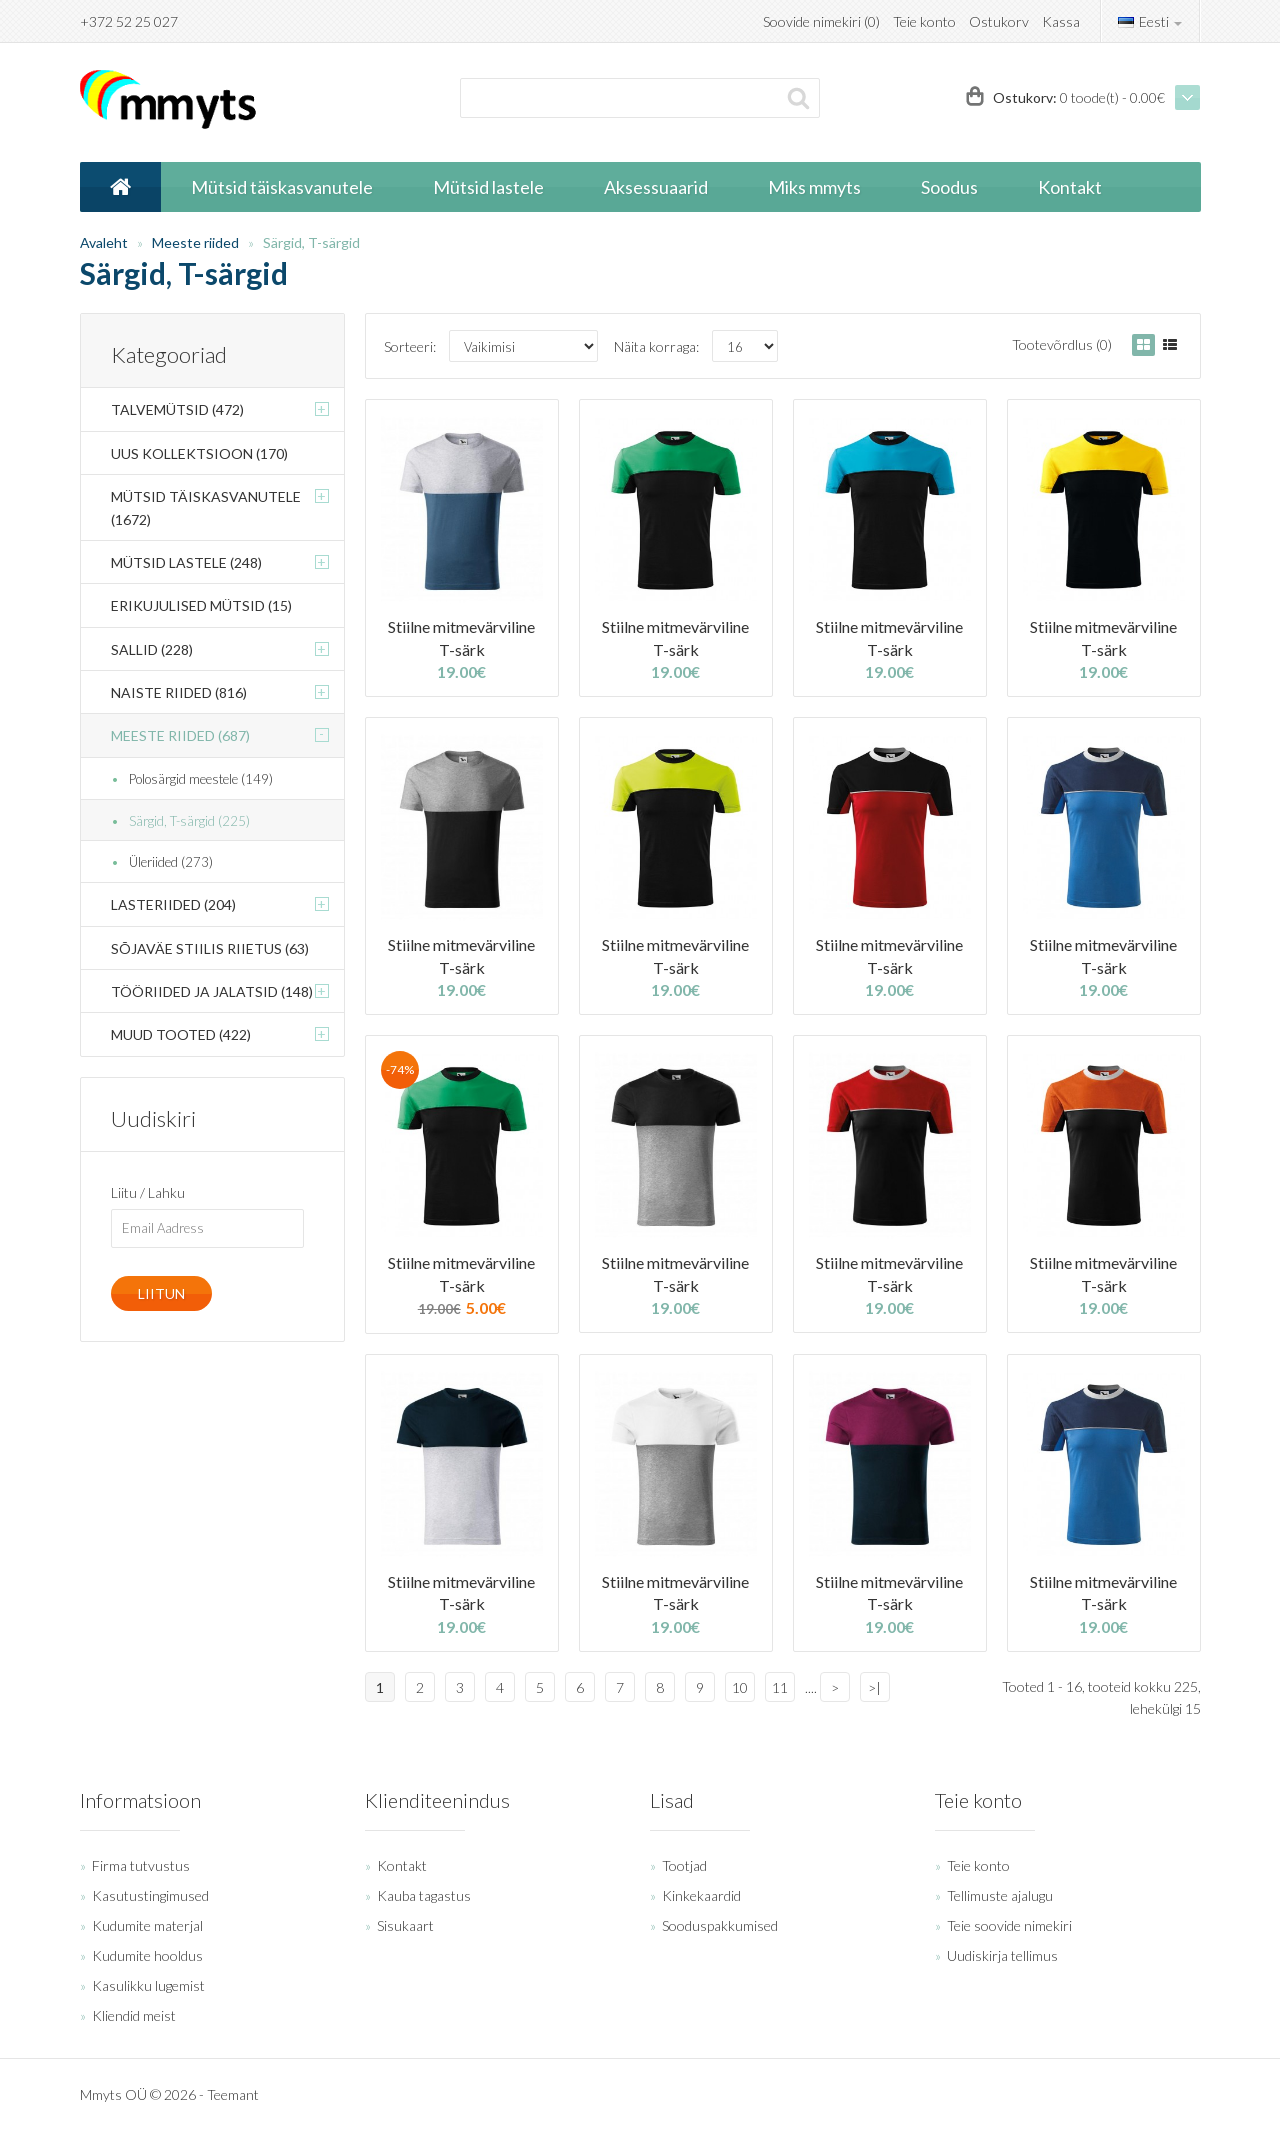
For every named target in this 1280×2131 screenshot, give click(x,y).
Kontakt (402, 1865)
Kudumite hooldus (147, 1955)
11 (780, 1687)
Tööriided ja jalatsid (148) (212, 991)
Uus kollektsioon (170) (199, 453)
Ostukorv (999, 21)
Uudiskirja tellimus (1002, 1955)
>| (874, 1687)
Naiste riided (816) (179, 692)
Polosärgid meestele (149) (201, 779)
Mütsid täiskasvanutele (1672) (206, 507)
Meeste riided (195, 242)
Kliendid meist (134, 2015)
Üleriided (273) (171, 862)
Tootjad (684, 1865)
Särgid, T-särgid (311, 242)
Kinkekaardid (701, 1895)
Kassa (1061, 21)
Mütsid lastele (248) (186, 562)
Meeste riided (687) (180, 735)
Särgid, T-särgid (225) (189, 821)
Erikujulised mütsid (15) (201, 605)
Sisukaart (405, 1925)
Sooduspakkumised (720, 1925)
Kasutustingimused (150, 1895)
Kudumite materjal (147, 1925)
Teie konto (924, 21)
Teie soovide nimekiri (1009, 1925)
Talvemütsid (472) (177, 409)
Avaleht (104, 242)
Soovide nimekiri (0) (821, 21)
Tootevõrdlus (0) (1062, 344)
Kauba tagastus (424, 1895)
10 (740, 1687)
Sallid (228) (152, 649)
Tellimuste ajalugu (1000, 1895)
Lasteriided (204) (173, 904)
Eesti (1150, 21)
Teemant (233, 2094)
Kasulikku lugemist (148, 1985)
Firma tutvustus (141, 1865)
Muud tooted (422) (181, 1034)
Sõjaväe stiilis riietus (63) (210, 948)
